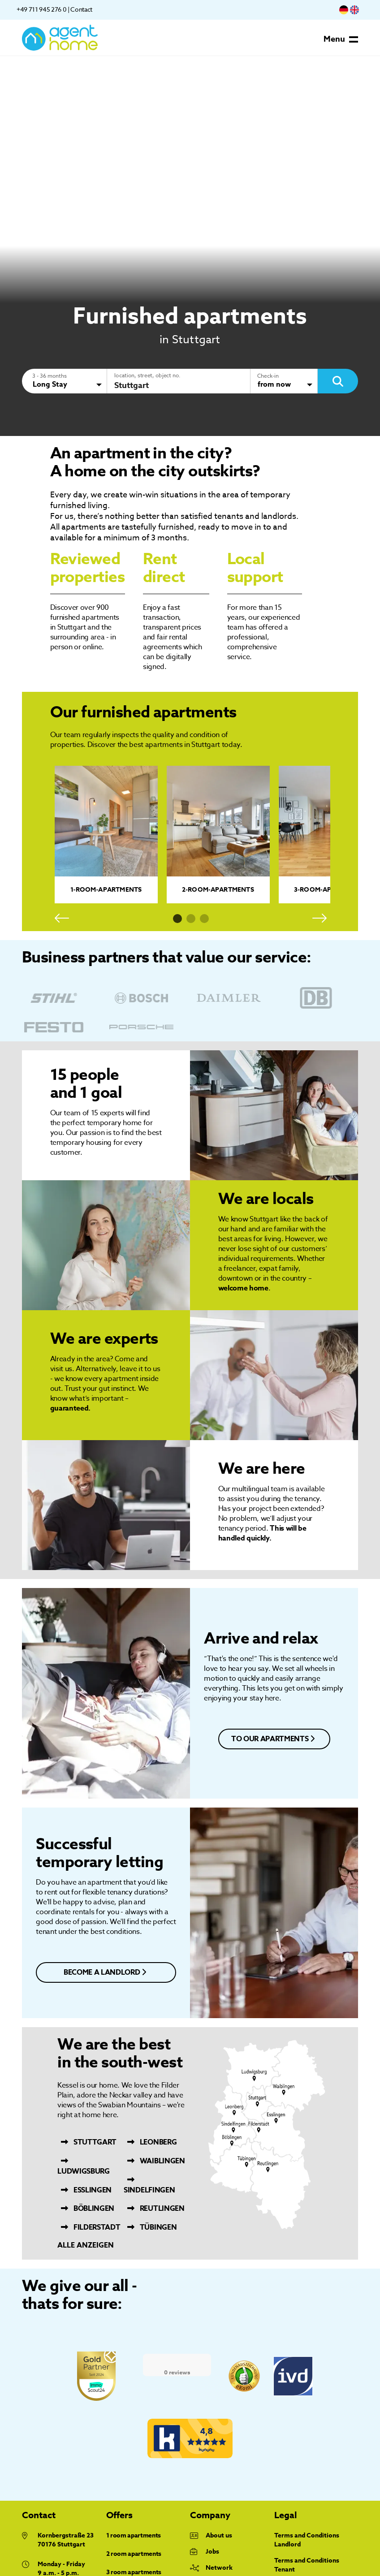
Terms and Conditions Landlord (306, 2540)
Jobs (212, 2551)
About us (219, 2535)
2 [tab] (190, 918)
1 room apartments (133, 2535)
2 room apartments (133, 2554)
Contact (81, 9)
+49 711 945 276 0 (41, 9)
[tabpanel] (106, 834)
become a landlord (105, 1972)
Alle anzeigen (85, 2245)
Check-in (268, 376)
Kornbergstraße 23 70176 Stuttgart (66, 2540)
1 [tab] (177, 918)
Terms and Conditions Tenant (306, 2565)
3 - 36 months (49, 376)
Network (219, 2567)
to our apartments (273, 1739)
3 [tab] (204, 918)
